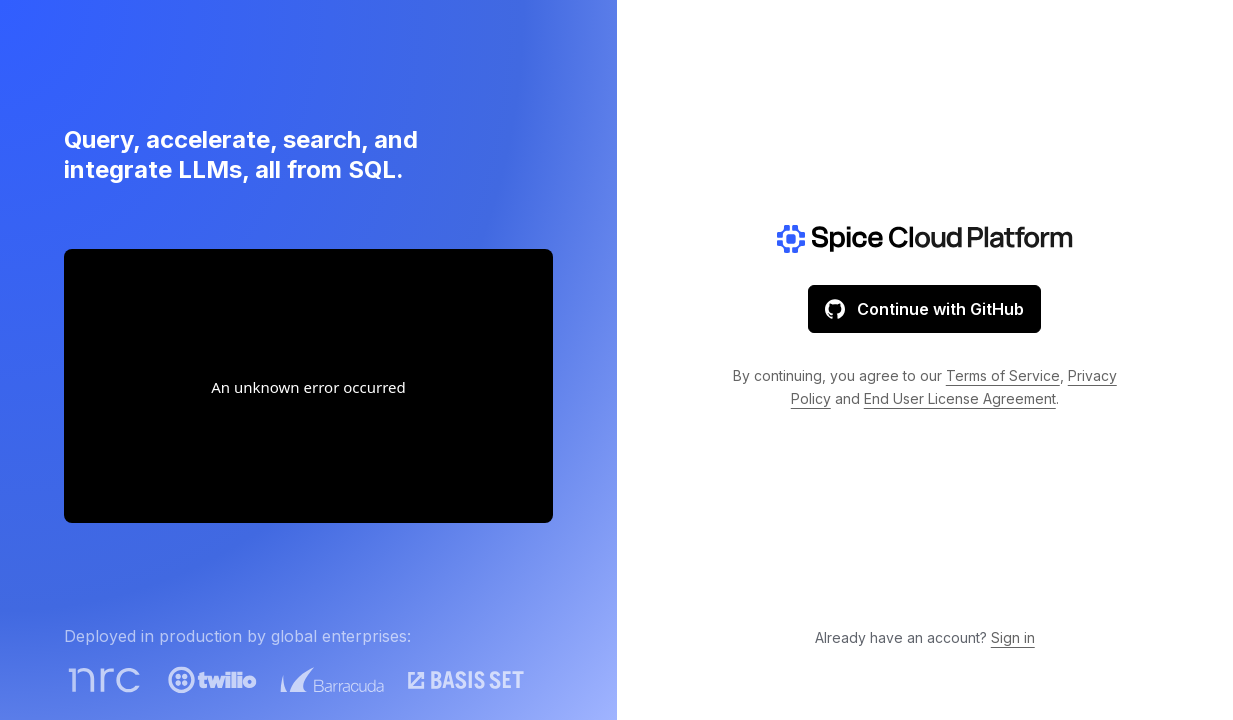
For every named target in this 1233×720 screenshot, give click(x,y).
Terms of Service (1003, 375)
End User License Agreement (960, 398)
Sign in (1013, 637)
